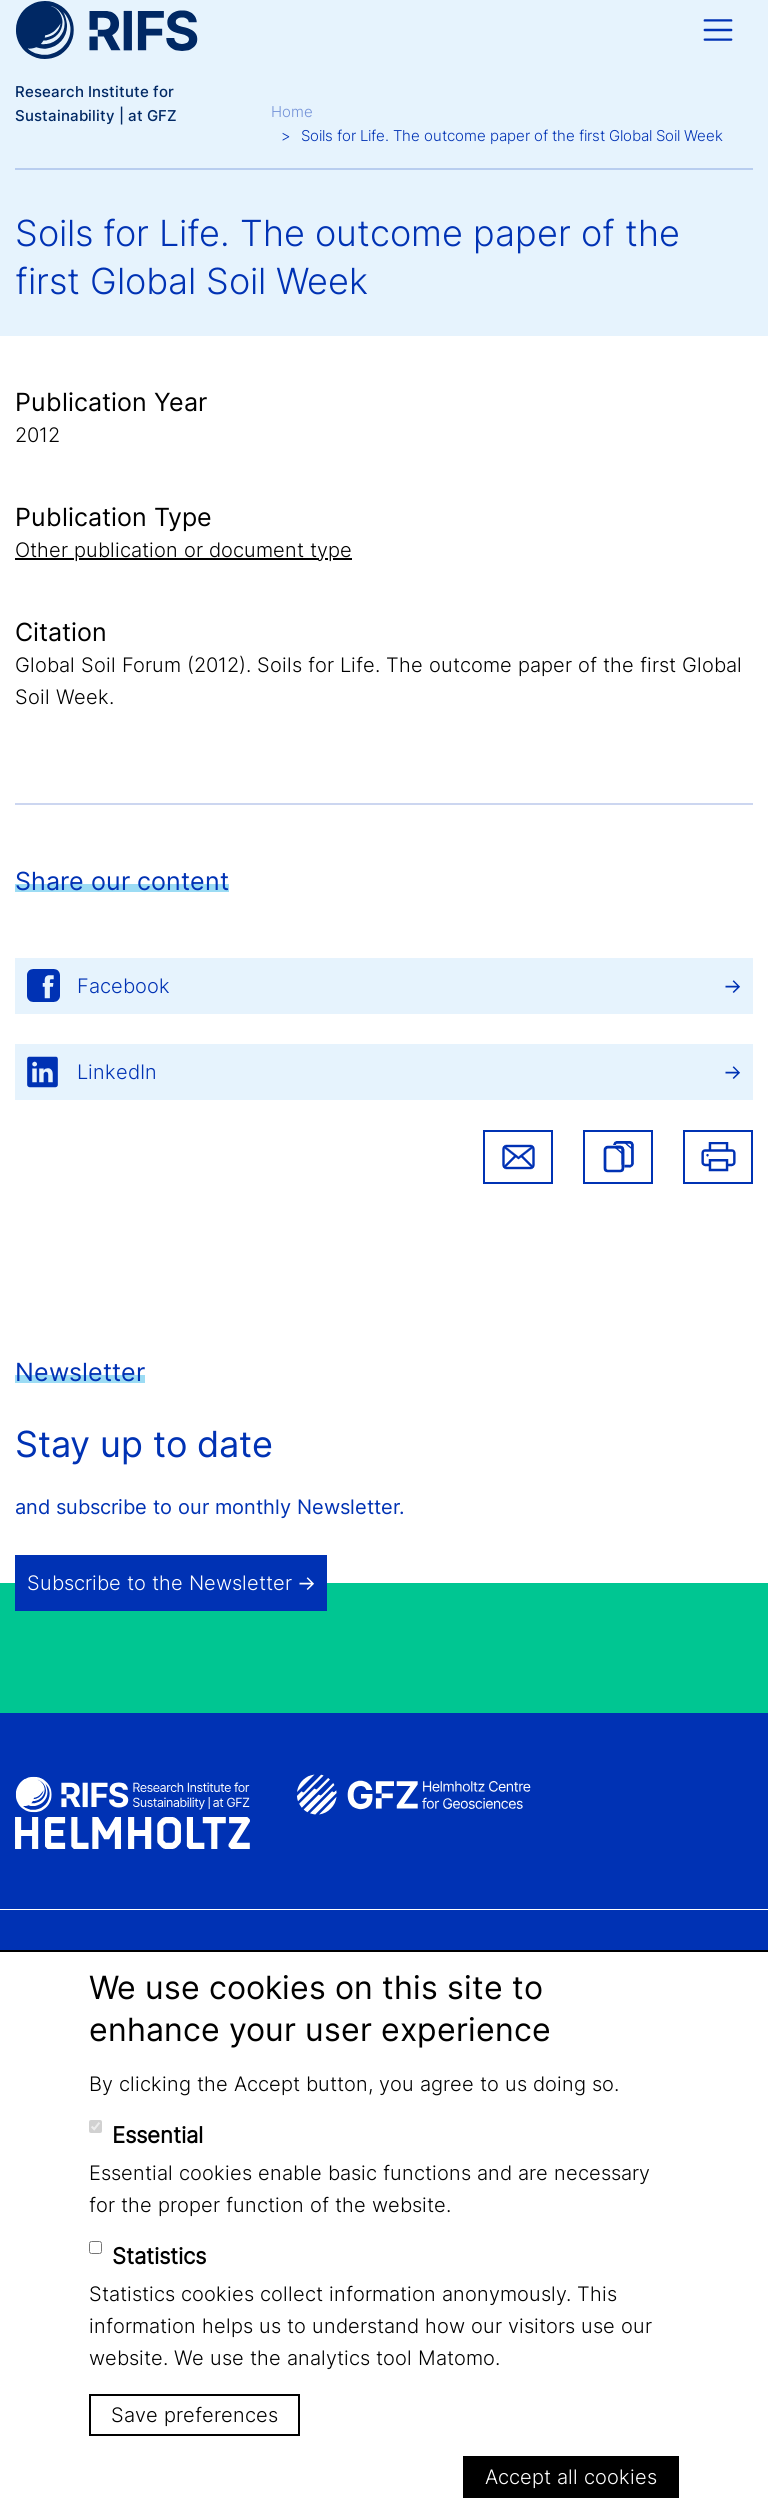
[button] (618, 1157)
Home (292, 111)
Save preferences (194, 2415)
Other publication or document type (183, 550)
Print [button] (718, 1157)
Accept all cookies (571, 2477)
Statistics (159, 2256)
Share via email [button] (518, 1157)
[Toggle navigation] (718, 30)
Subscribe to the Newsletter (159, 1583)
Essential (157, 2135)
